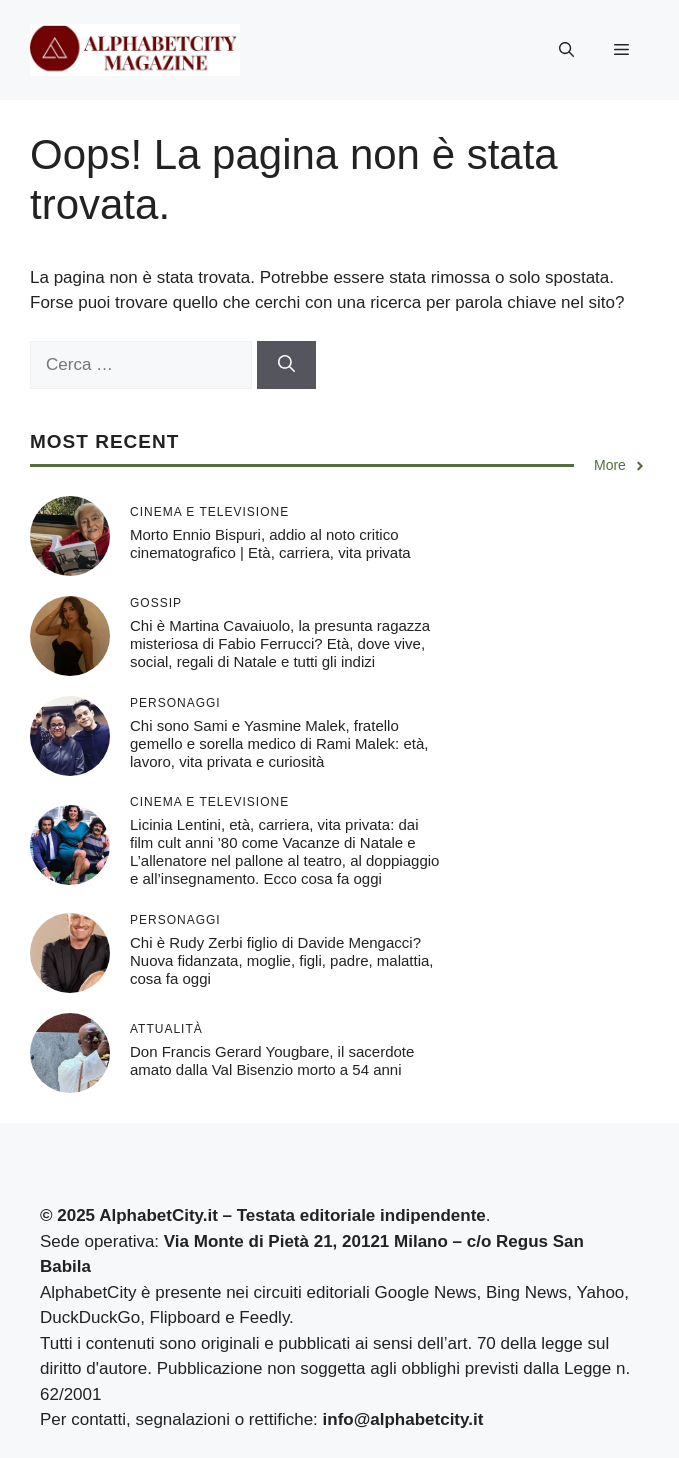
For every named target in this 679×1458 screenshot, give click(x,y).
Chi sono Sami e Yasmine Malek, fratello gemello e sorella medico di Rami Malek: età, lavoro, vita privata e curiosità (279, 743)
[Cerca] (286, 365)
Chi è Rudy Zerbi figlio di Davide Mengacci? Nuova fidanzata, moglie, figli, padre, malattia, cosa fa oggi (282, 960)
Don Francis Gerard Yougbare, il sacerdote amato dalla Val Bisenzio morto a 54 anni (272, 1060)
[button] (566, 50)
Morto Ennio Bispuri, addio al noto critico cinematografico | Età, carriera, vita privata (270, 543)
